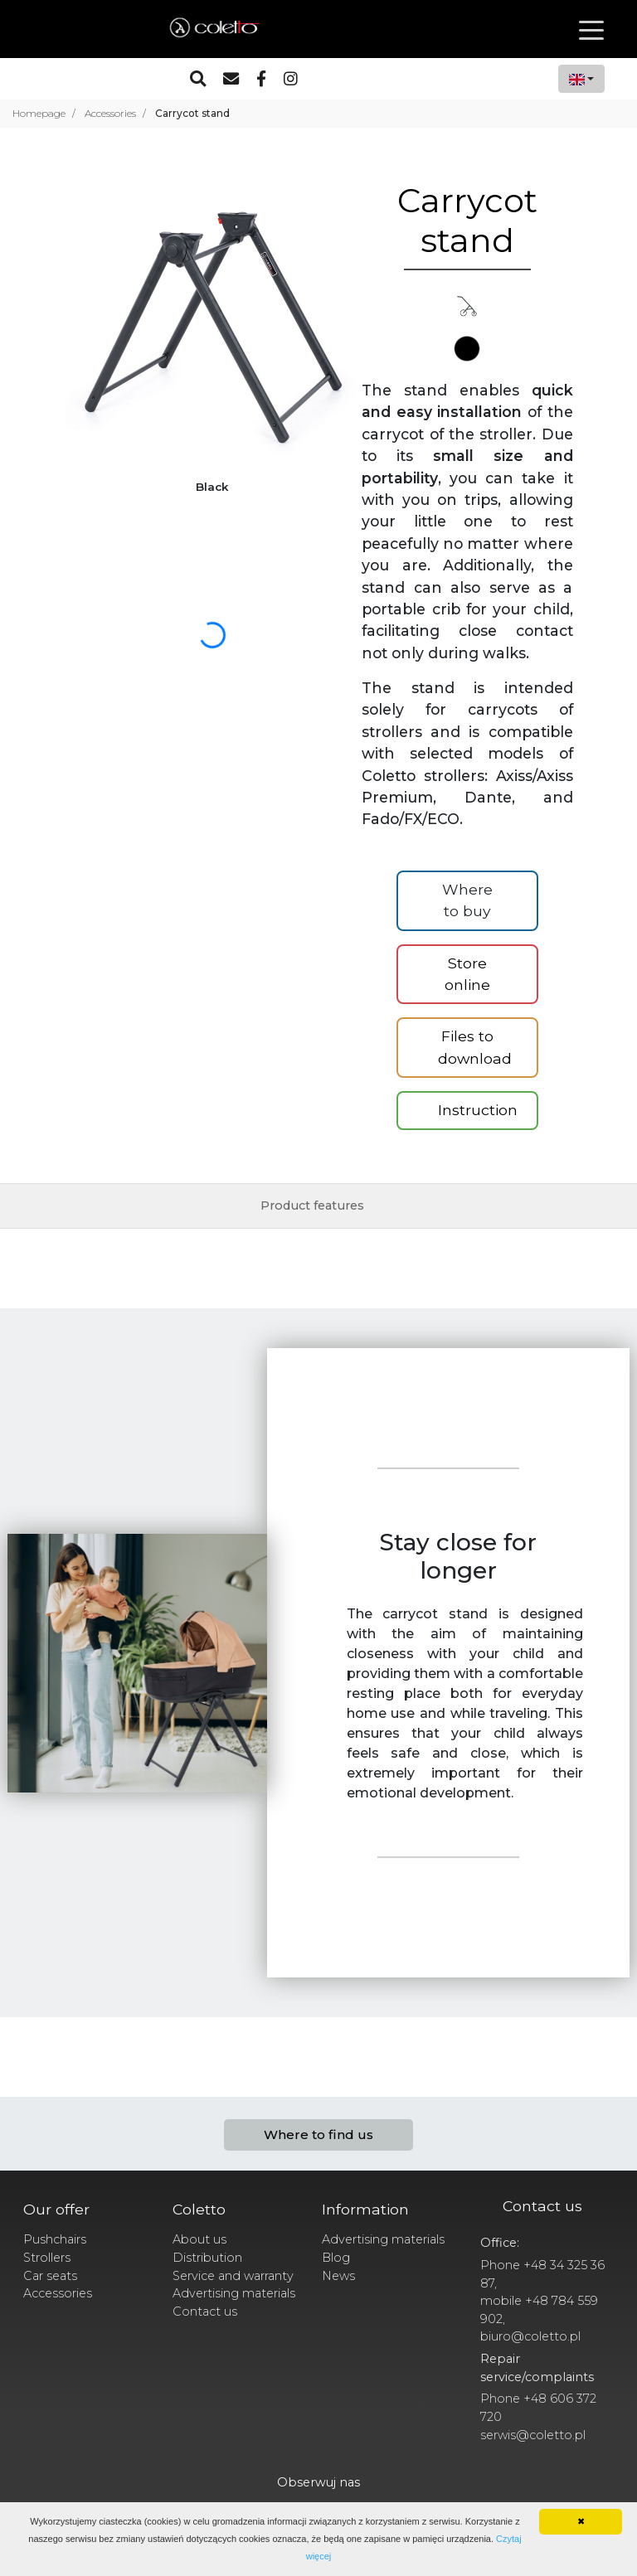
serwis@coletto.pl (533, 2435)
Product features (312, 1205)
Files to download (475, 1046)
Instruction (478, 1109)
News (338, 2275)
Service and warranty (233, 2275)
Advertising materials (234, 2293)
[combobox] (581, 79)
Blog (336, 2257)
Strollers (47, 2257)
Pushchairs (54, 2239)
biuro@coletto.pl (530, 2336)
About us (199, 2239)
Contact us (205, 2311)
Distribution (207, 2257)
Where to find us (318, 2134)
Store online (467, 973)
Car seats (50, 2275)
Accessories (57, 2293)
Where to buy (467, 899)
